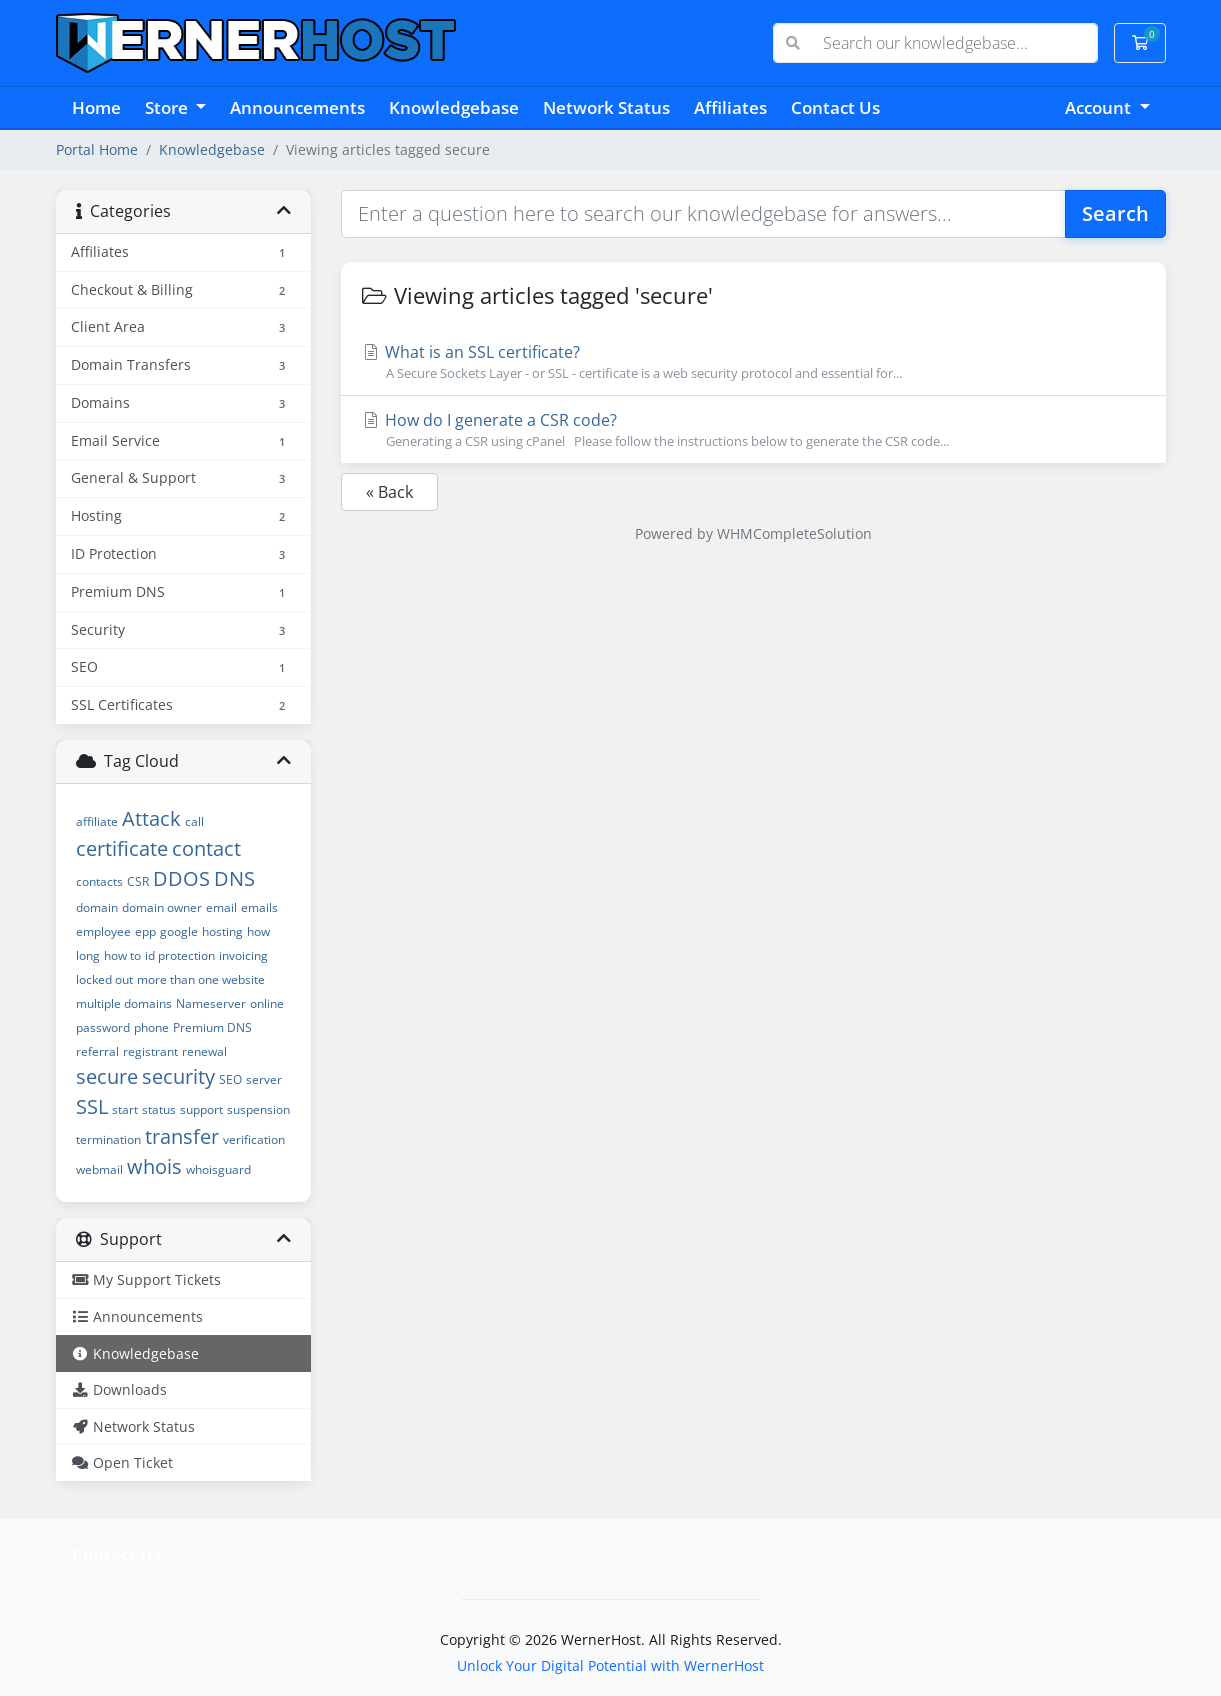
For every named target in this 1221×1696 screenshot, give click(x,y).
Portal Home (97, 149)
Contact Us (835, 107)
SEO (230, 1079)
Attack (151, 818)
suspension (258, 1109)
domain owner (162, 907)
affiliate (97, 821)
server (264, 1079)
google (179, 931)
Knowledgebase (454, 107)
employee (103, 931)
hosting (222, 931)
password (103, 1027)
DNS (234, 878)
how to (122, 955)
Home (96, 107)
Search (1115, 213)
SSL (92, 1106)
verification (254, 1139)
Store (168, 107)
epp (145, 931)
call (194, 821)
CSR (138, 881)
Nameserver (211, 1003)
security (178, 1076)
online (267, 1003)
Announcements (297, 107)
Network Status (606, 107)
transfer (182, 1136)
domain (97, 907)
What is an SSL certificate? (753, 362)
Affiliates (730, 107)
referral (97, 1051)
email (221, 907)
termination (108, 1139)
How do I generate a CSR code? (753, 430)
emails (259, 907)
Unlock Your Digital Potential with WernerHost (610, 1665)
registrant (150, 1051)
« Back (389, 492)
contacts (99, 881)
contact (206, 848)
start (125, 1109)
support (201, 1109)
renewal (204, 1051)
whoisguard (218, 1169)
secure (107, 1076)
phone (151, 1027)
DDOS (181, 878)
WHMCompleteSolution (794, 533)
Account (1100, 107)
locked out (104, 979)
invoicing (243, 955)
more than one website (201, 979)
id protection (180, 955)
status (159, 1109)
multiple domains (124, 1003)
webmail (99, 1169)
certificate (122, 848)
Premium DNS (212, 1027)
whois (154, 1166)
